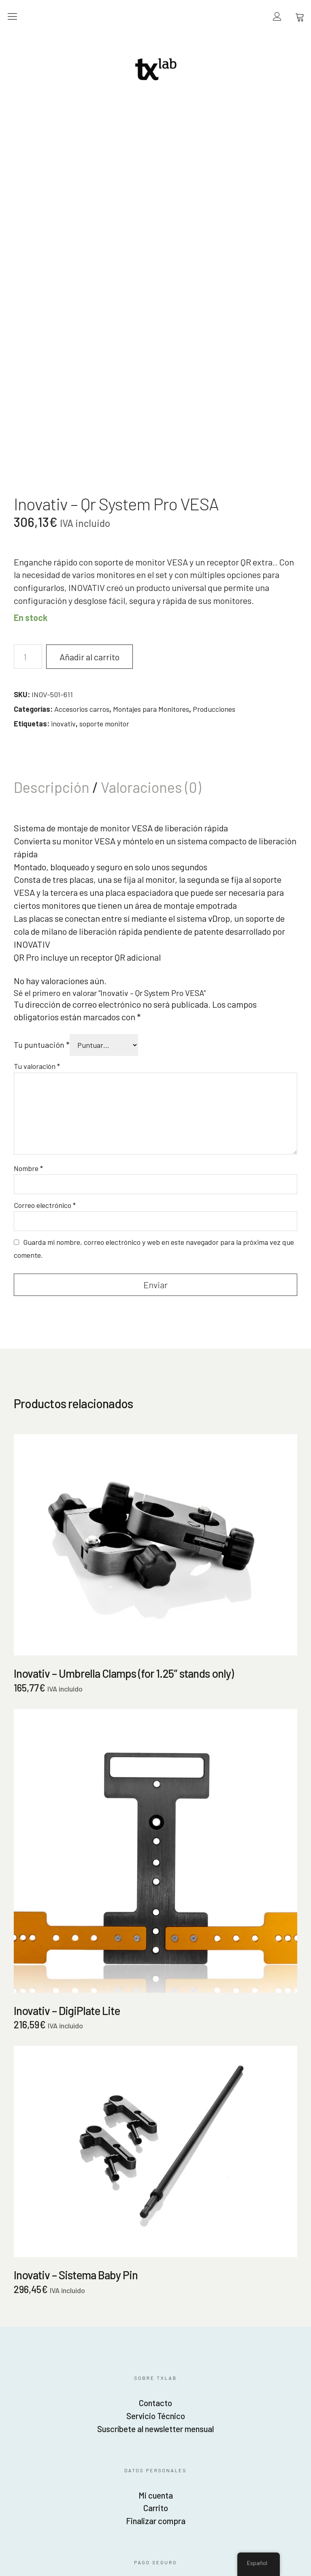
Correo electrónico (45, 929)
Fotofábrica (155, 2420)
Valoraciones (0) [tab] (151, 510)
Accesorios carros (81, 432)
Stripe (145, 2316)
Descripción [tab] (53, 510)
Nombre (28, 891)
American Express (121, 2316)
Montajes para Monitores (151, 432)
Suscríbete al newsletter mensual (155, 2156)
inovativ (63, 446)
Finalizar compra (155, 2248)
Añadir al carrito (93, 380)
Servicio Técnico (155, 2143)
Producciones (214, 432)
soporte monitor (104, 446)
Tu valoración (37, 789)
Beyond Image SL (155, 2407)
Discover (48, 2316)
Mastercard (72, 2316)
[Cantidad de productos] (28, 380)
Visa (97, 2316)
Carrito (155, 2235)
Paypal (24, 2316)
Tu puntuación (42, 768)
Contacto (155, 2130)
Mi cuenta (155, 2222)
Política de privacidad (228, 2314)
